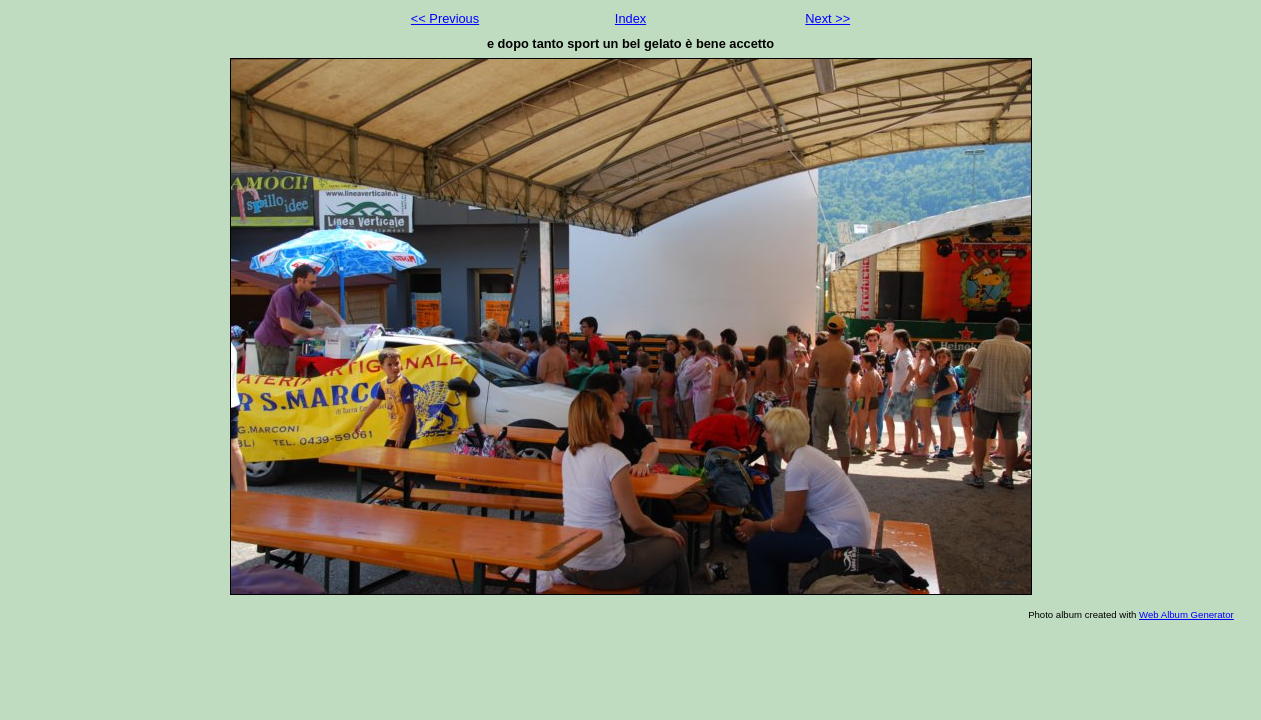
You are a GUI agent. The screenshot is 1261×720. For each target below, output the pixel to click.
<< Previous (445, 18)
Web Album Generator (1186, 614)
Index (630, 18)
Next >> (827, 18)
